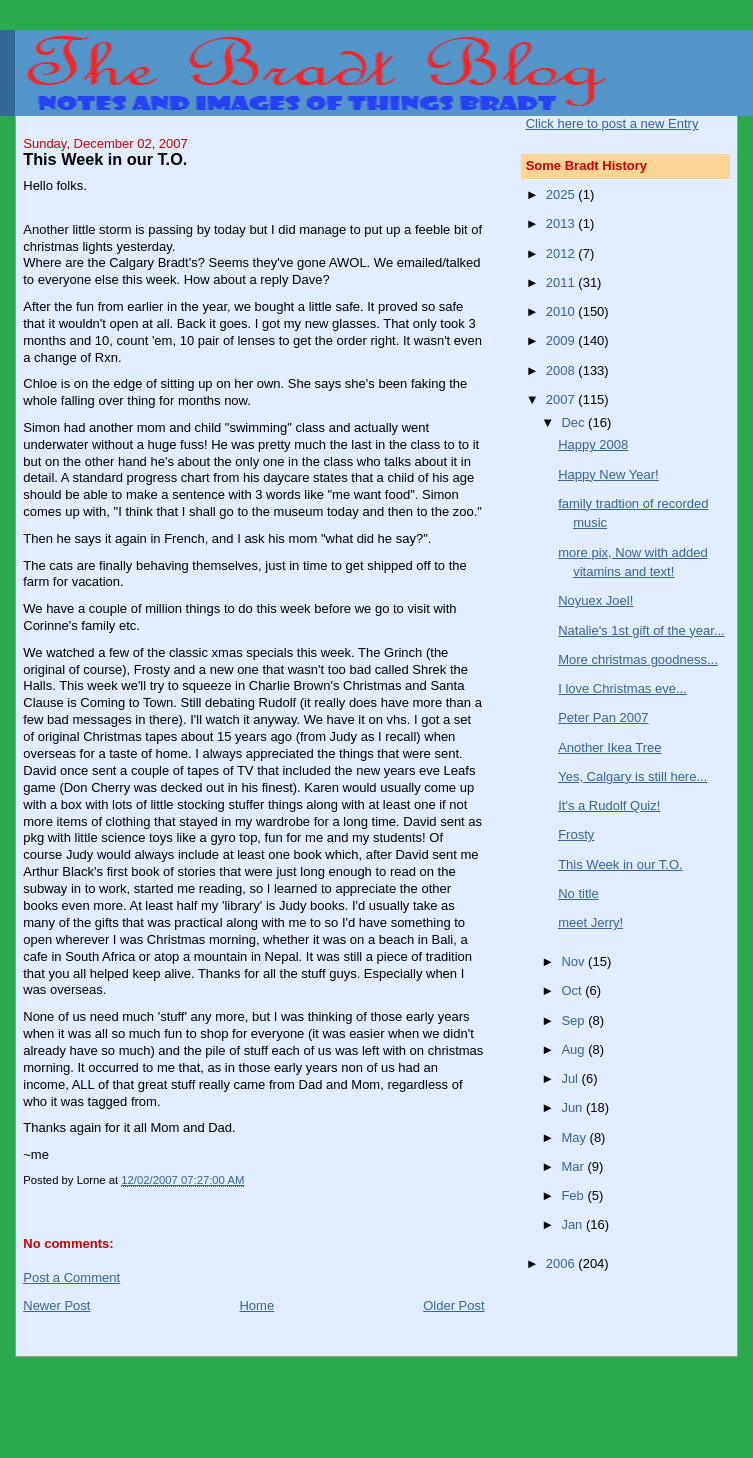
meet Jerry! (590, 922)
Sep (574, 1020)
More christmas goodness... (638, 659)
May (575, 1137)
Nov (574, 961)
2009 (562, 340)
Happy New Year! (608, 474)
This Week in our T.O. (620, 864)
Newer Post (56, 1305)
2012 (562, 253)
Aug (574, 1049)
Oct (573, 990)
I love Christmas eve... (622, 688)
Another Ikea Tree (609, 747)
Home (256, 1305)
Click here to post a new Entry (612, 123)
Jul (571, 1078)
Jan (573, 1224)
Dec (574, 422)
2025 (562, 194)
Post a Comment (71, 1277)
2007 (562, 399)
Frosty (576, 834)
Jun (573, 1107)
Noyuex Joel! (595, 600)
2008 (562, 370)
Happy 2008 (593, 444)
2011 (562, 282)
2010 (562, 311)
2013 (562, 223)
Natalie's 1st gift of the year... (641, 630)
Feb (574, 1195)
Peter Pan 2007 (603, 717)
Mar (574, 1166)
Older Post (453, 1305)
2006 (562, 1263)
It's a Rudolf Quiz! (609, 805)
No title (578, 893)
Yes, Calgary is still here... (632, 776)
